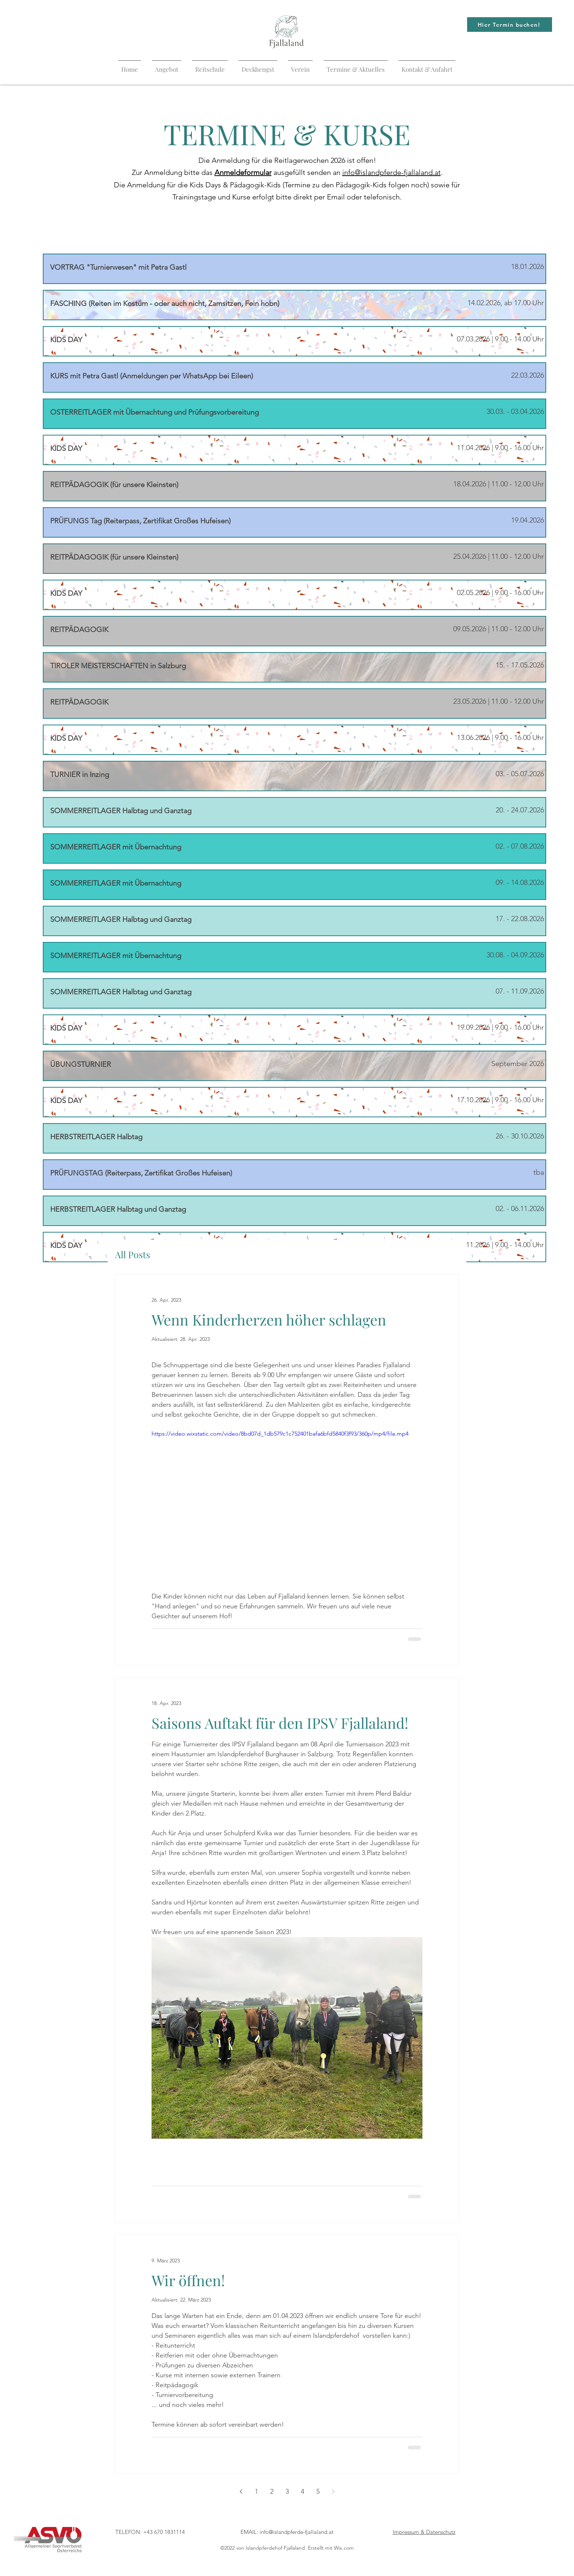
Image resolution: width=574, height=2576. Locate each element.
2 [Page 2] (271, 2491)
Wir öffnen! (188, 2280)
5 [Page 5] (318, 2491)
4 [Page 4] (302, 2491)
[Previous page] (240, 2491)
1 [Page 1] (256, 2491)
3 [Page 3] (287, 2491)
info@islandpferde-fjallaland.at (391, 172)
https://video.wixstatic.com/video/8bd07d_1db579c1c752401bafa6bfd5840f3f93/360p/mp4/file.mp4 (280, 1433)
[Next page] (333, 2491)
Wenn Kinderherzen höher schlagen (269, 1319)
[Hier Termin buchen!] (509, 24)
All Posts (132, 1254)
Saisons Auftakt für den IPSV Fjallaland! (280, 1722)
